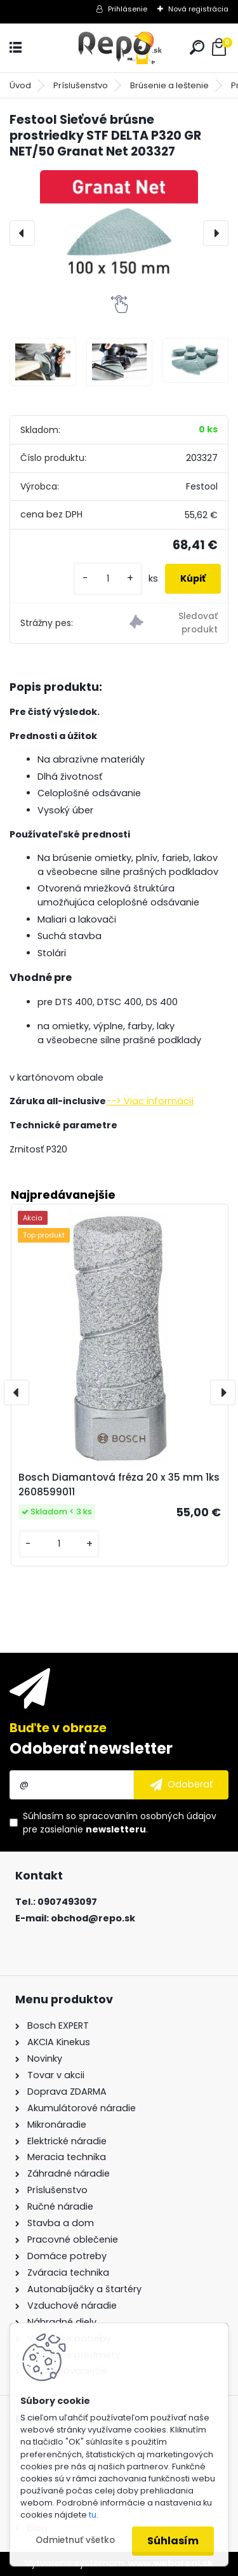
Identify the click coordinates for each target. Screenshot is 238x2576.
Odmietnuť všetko (75, 2540)
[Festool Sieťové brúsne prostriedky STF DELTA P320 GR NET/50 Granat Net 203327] (119, 233)
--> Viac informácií (150, 1101)
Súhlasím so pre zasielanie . (119, 1823)
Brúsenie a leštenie (169, 85)
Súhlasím (173, 2540)
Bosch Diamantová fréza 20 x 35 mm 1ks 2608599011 (119, 1484)
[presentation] (22, 233)
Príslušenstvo (80, 85)
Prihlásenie (127, 9)
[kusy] (108, 579)
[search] (197, 47)
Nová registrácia (198, 9)
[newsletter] (181, 1785)
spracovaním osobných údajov (147, 1816)
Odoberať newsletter (91, 1748)
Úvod (20, 85)
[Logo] (119, 48)
